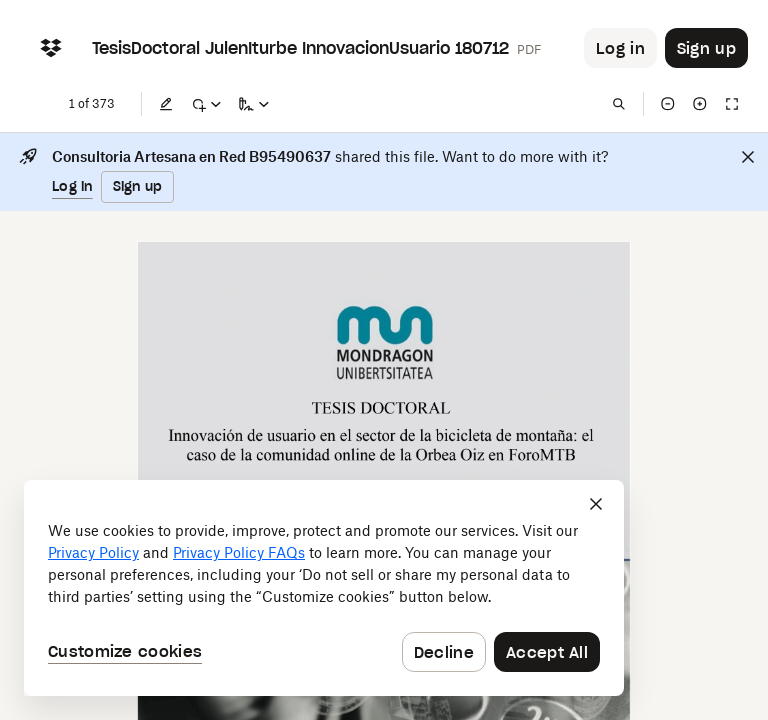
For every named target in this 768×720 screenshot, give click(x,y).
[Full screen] (732, 104)
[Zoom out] (668, 104)
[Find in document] (619, 104)
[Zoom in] (700, 104)
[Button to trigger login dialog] (620, 48)
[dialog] (324, 588)
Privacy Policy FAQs (239, 552)
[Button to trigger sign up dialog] (706, 48)
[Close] (748, 157)
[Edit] (166, 104)
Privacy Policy (93, 552)
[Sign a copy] (254, 104)
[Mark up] (206, 104)
